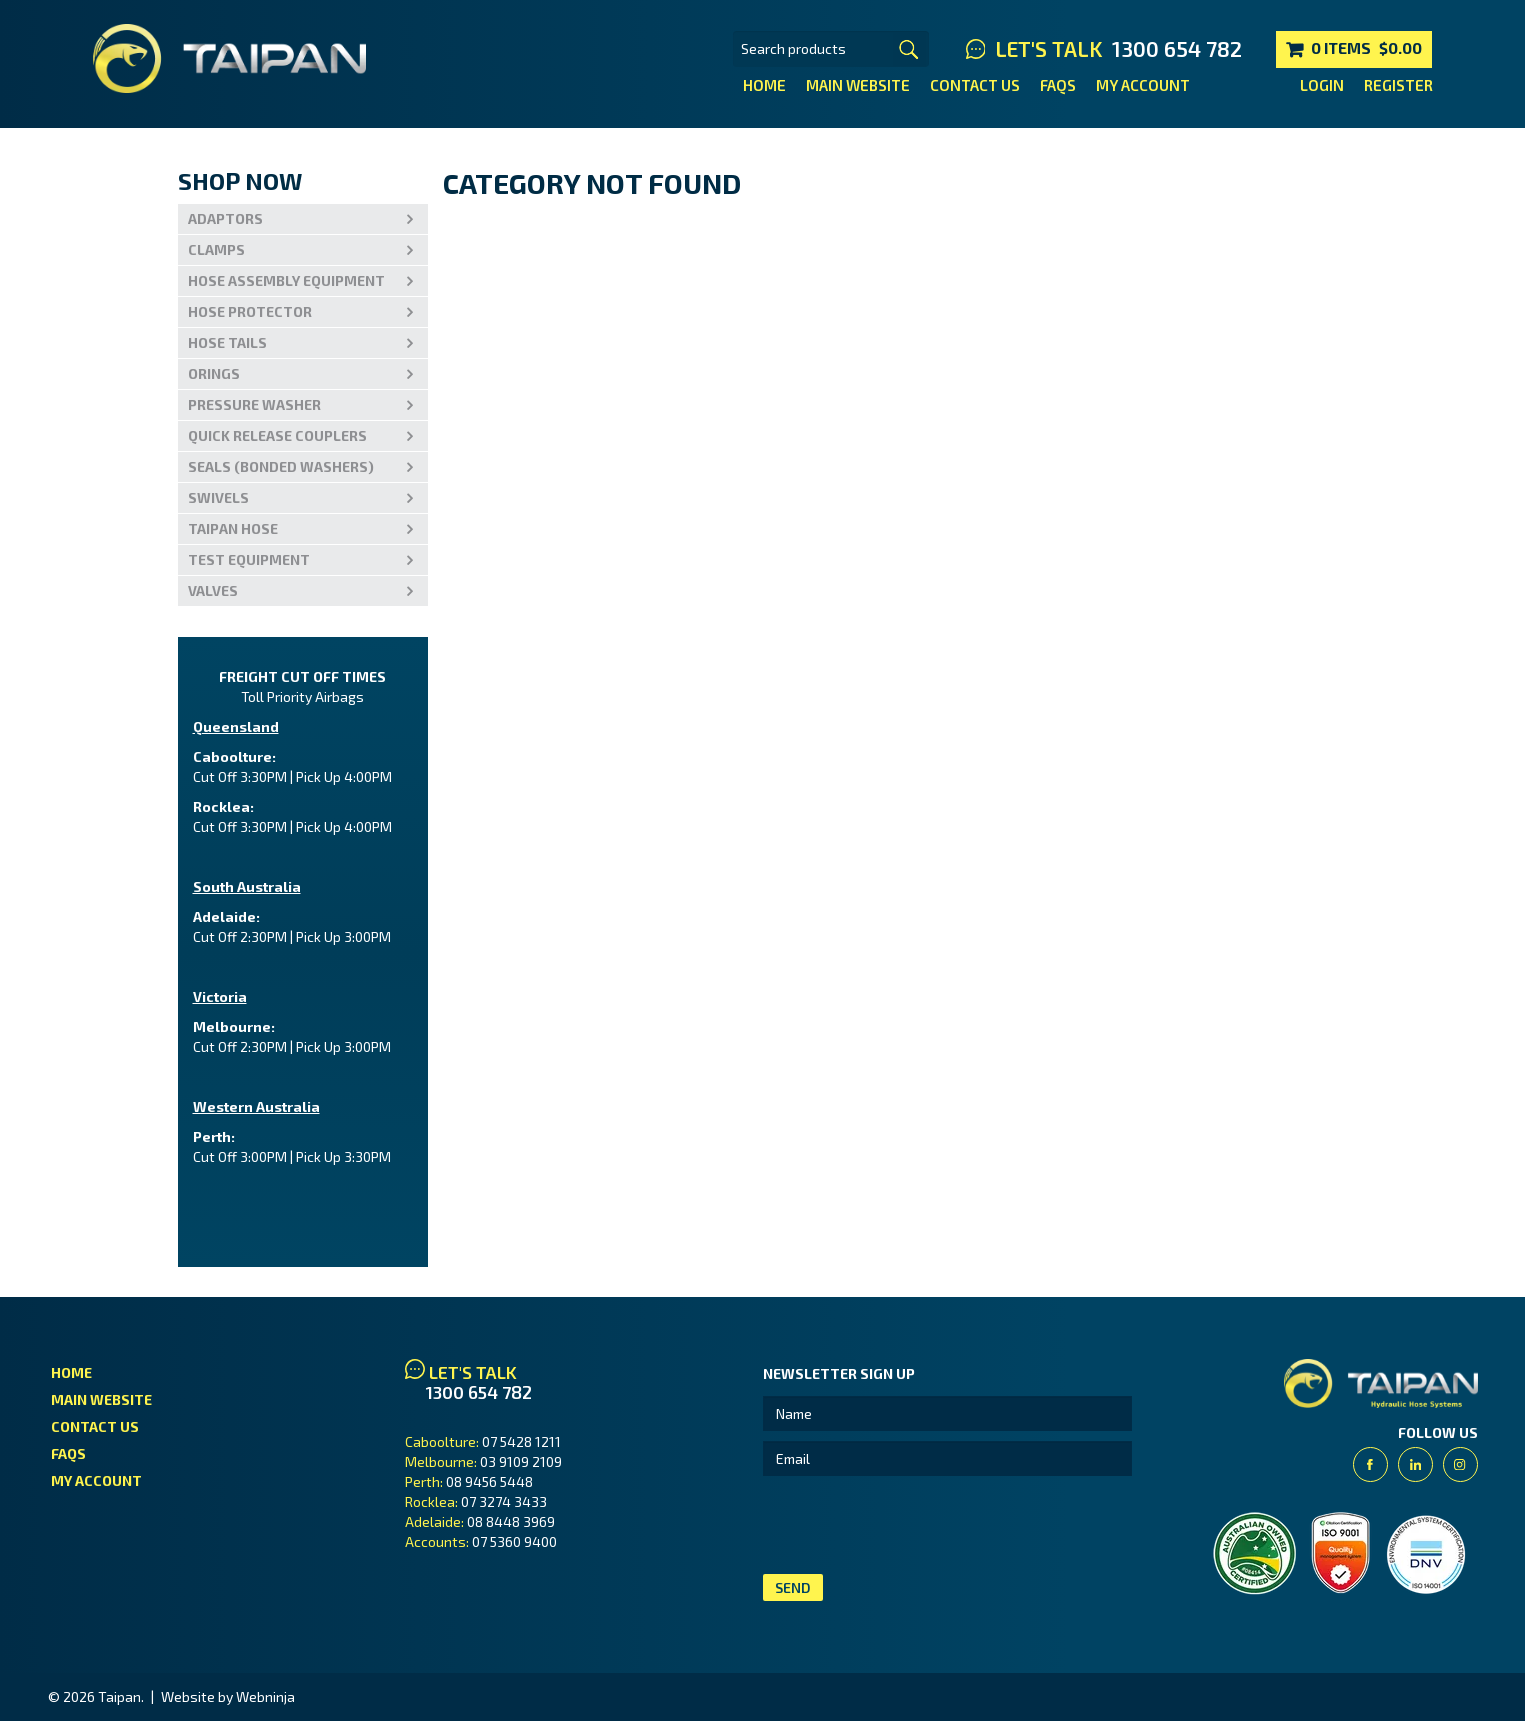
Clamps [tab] (216, 249)
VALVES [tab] (213, 590)
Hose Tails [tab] (227, 342)
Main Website (858, 85)
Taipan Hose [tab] (233, 528)
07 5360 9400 (514, 1541)
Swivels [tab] (218, 497)
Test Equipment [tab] (249, 559)
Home (764, 85)
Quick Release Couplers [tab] (277, 435)
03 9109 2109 (521, 1461)
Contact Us (975, 85)
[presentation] (915, 1525)
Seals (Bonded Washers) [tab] (281, 466)
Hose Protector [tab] (250, 311)
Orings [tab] (214, 373)
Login (1322, 85)
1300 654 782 (1177, 49)
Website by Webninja (228, 1696)
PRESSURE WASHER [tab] (254, 404)
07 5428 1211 (521, 1441)
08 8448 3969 (511, 1521)
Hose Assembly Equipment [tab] (286, 280)
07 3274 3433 (504, 1501)
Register (1398, 85)
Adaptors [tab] (225, 218)
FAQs (1058, 85)
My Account (1143, 85)
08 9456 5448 (489, 1481)
